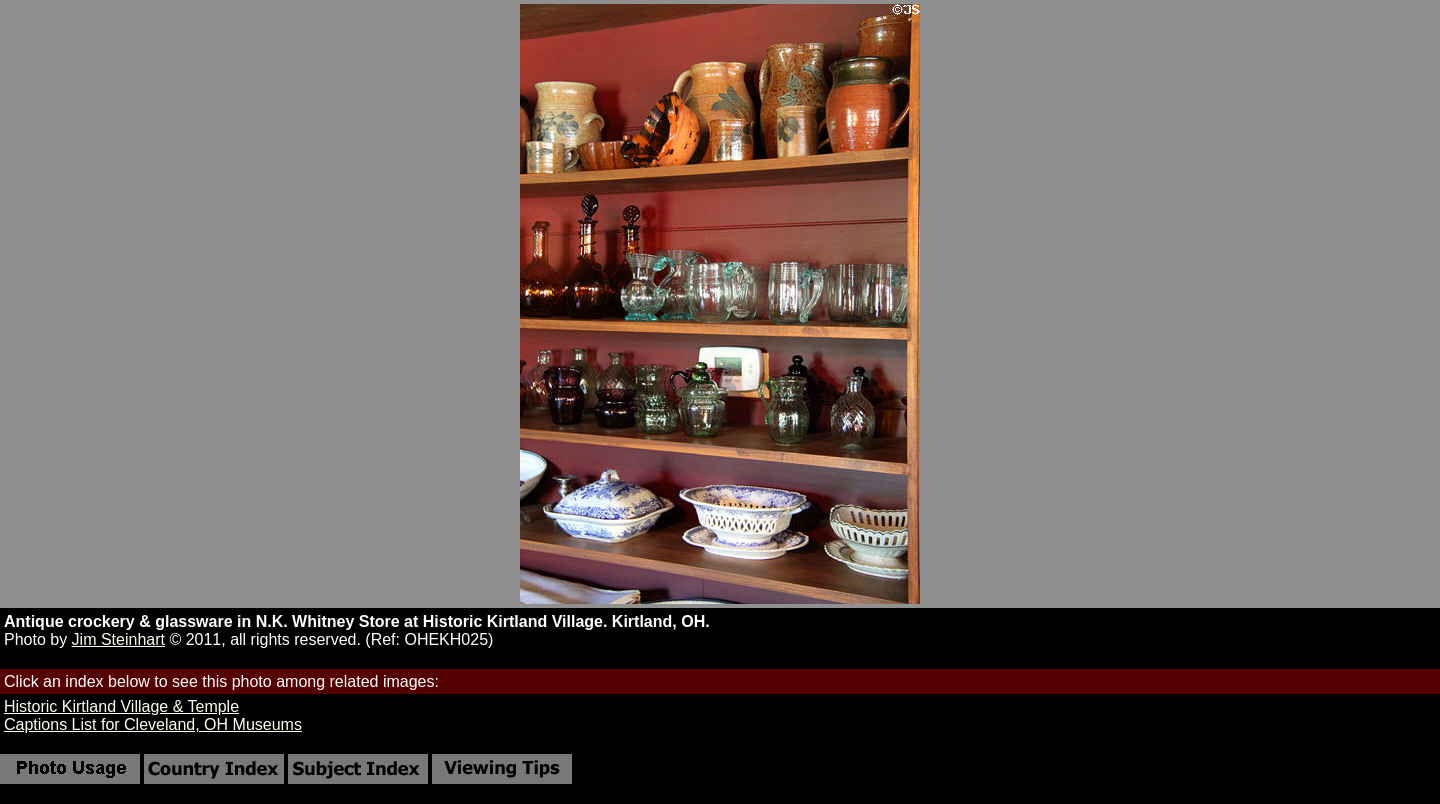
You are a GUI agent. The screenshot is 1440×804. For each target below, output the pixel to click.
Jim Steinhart (118, 639)
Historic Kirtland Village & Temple (121, 706)
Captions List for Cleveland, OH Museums (153, 724)
